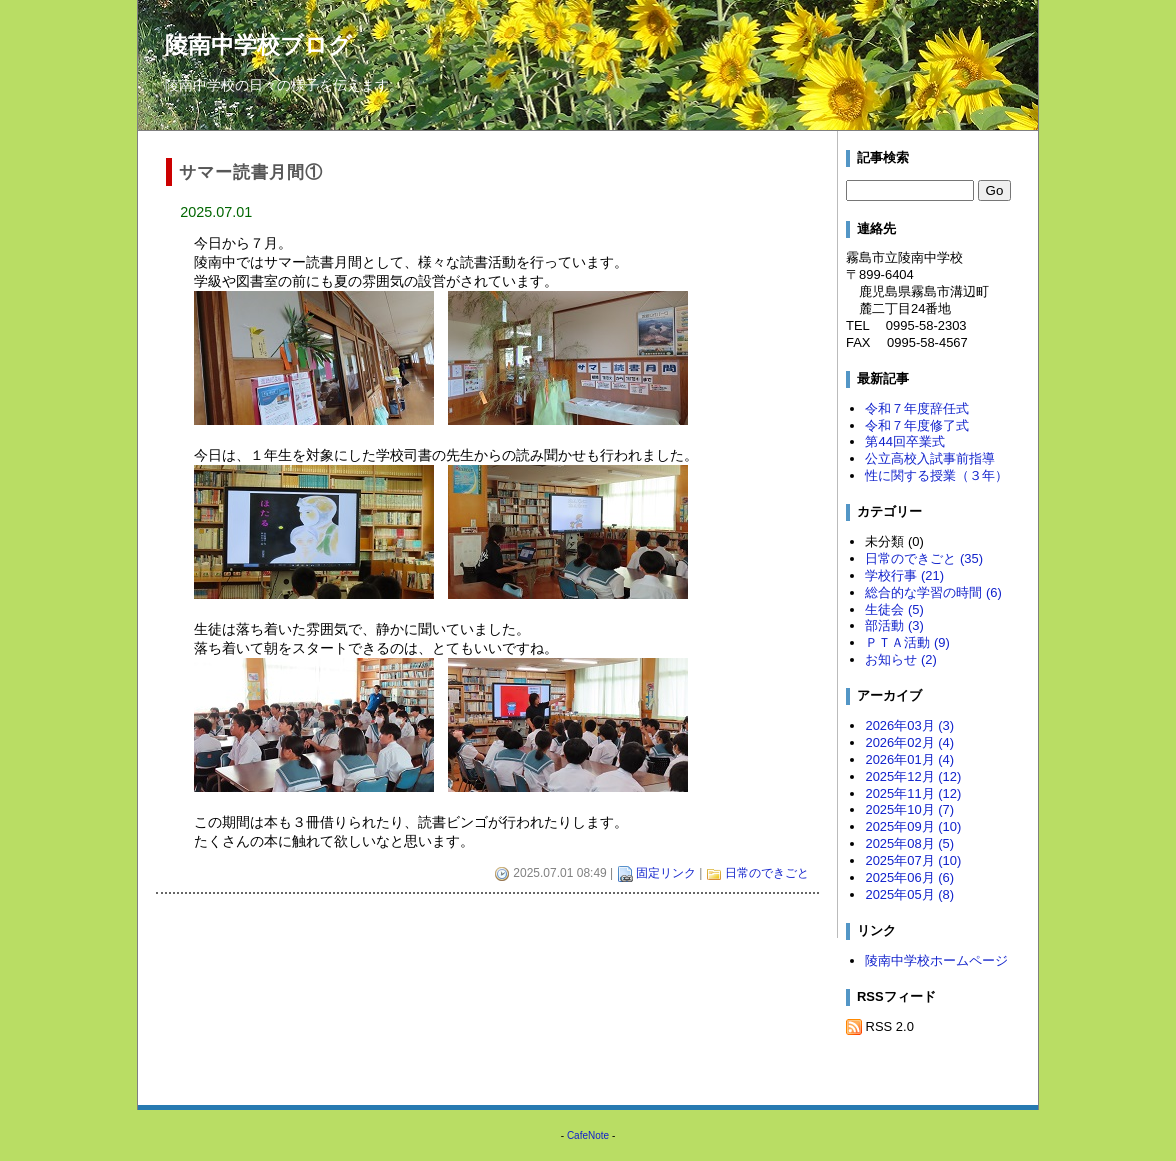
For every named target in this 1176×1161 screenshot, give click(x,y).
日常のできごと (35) (924, 558)
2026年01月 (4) (909, 759)
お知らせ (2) (900, 659)
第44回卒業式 (904, 441)
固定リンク (666, 873)
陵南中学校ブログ (258, 45)
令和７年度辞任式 (917, 408)
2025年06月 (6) (909, 877)
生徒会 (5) (894, 609)
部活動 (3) (894, 625)
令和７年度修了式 (917, 425)
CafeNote (588, 1135)
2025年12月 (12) (913, 776)
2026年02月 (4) (909, 742)
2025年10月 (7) (909, 809)
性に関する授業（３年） (936, 475)
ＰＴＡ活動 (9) (907, 642)
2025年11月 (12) (913, 793)
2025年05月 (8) (909, 894)
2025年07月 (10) (913, 860)
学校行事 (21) (904, 575)
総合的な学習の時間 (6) (933, 592)
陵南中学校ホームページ (936, 960)
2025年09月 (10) (913, 826)
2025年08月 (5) (909, 843)
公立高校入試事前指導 (930, 458)
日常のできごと (767, 873)
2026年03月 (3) (909, 725)
